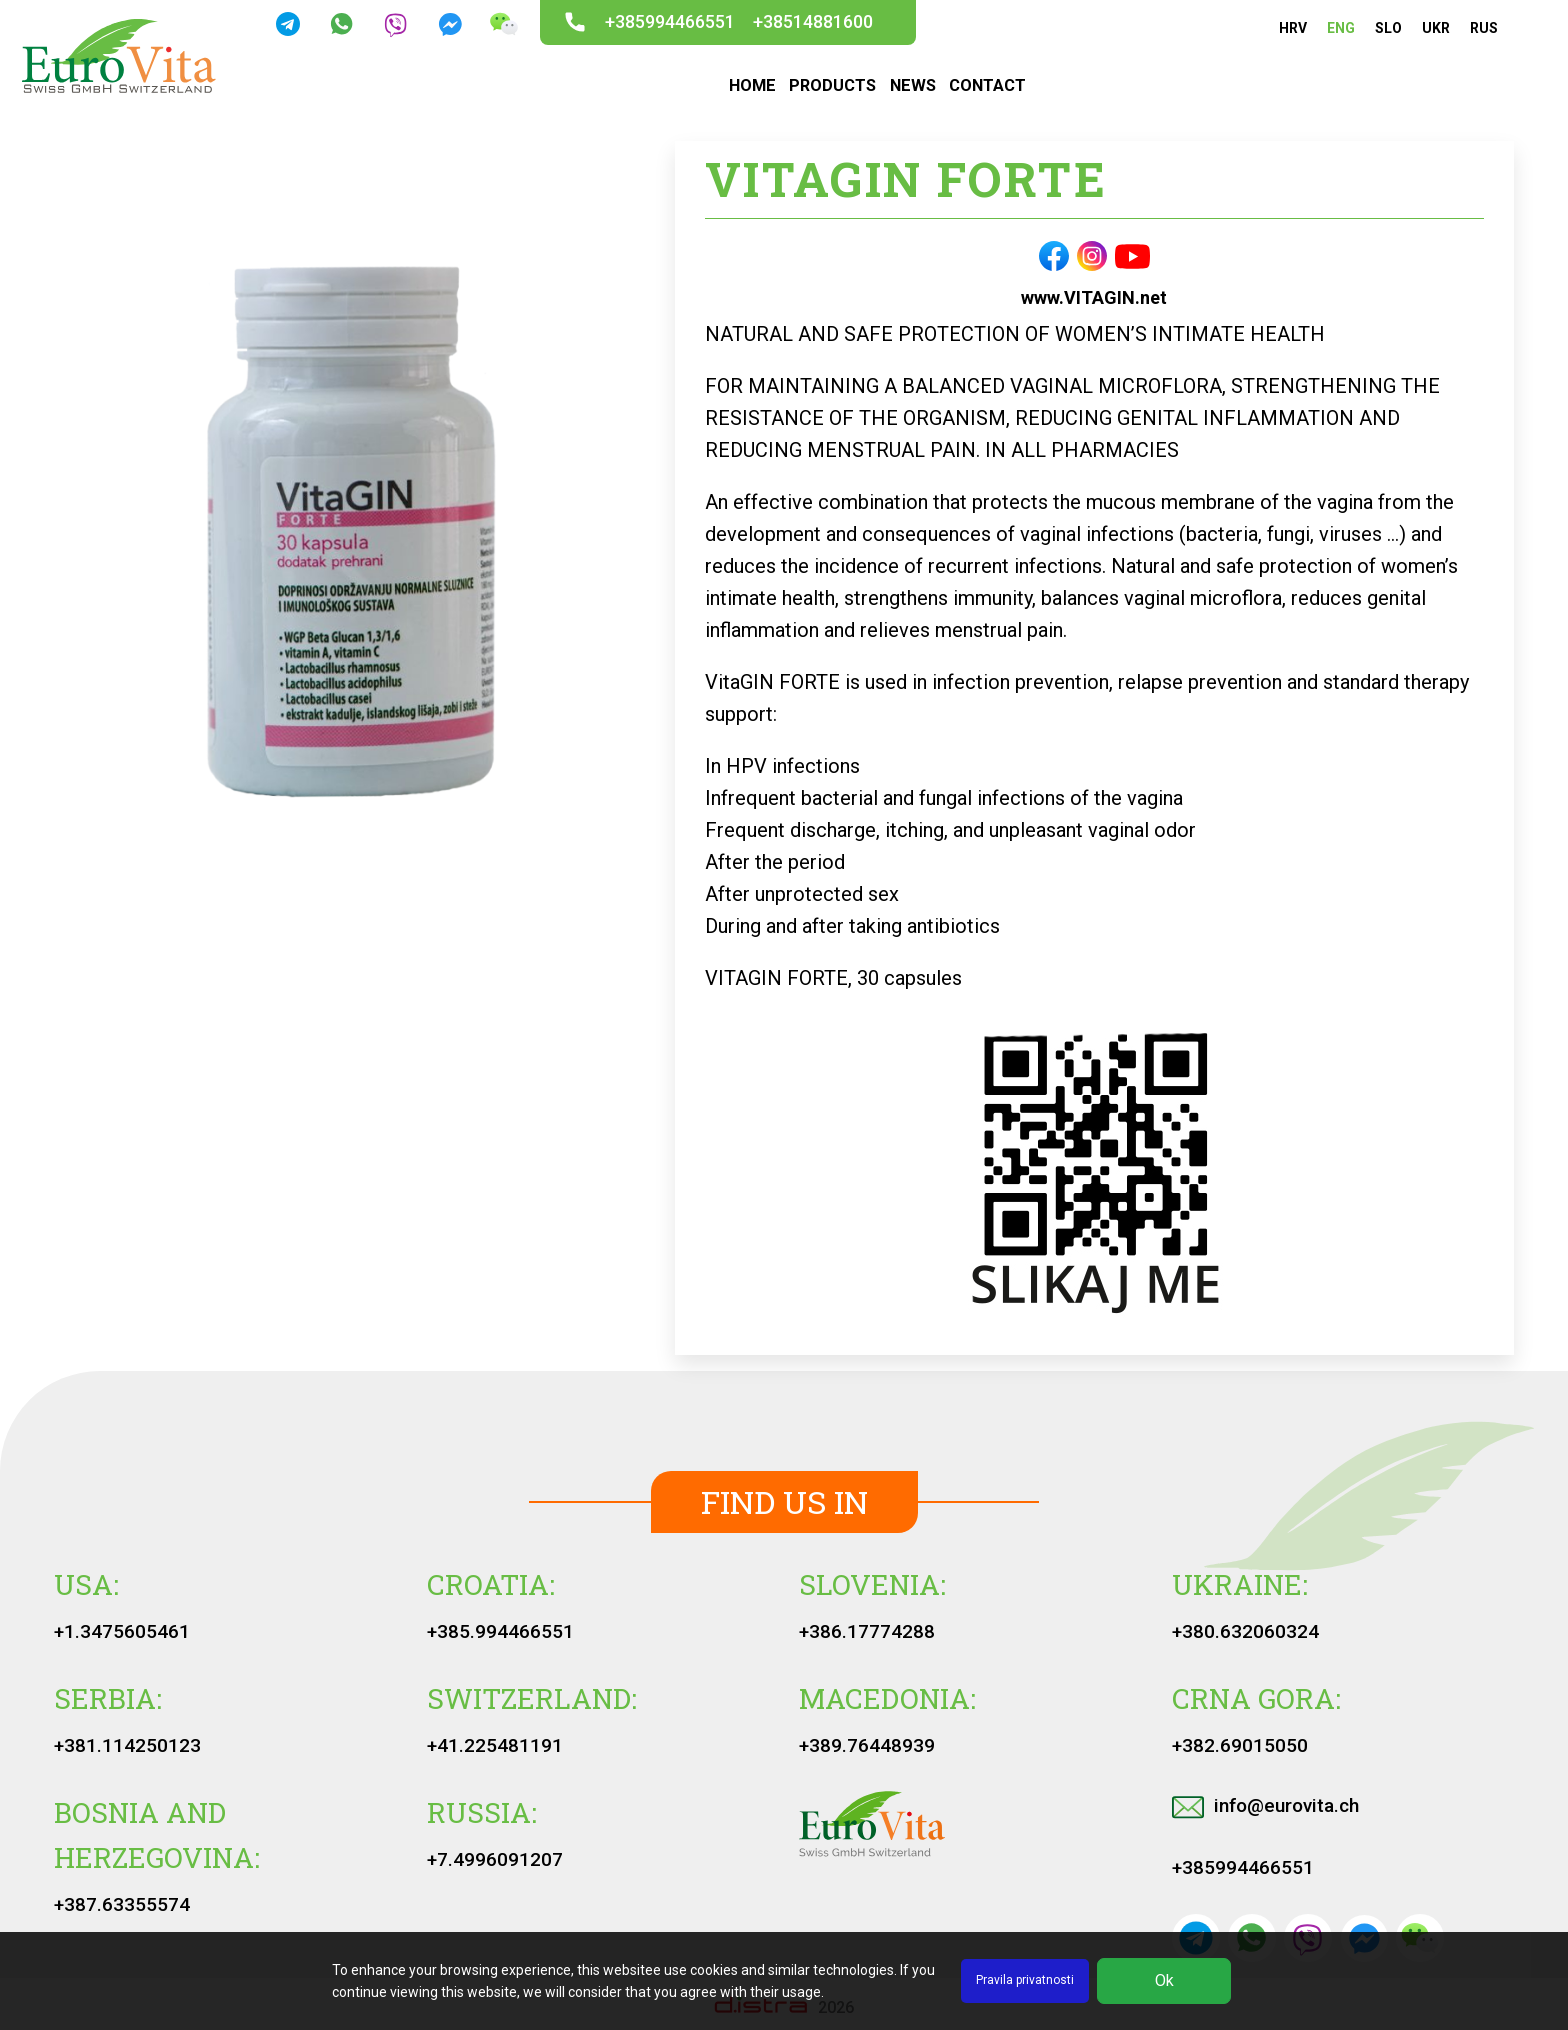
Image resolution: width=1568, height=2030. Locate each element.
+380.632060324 (1245, 1631)
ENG (1341, 28)
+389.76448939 (867, 1745)
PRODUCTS (832, 85)
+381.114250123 (127, 1745)
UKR (1436, 28)
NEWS (912, 85)
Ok (1164, 1980)
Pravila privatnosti (1025, 1980)
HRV (1293, 28)
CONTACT (986, 85)
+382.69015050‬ (1240, 1745)
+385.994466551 (500, 1631)
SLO (1388, 28)
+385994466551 (670, 21)
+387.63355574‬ (122, 1904)
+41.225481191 (495, 1745)
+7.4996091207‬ (495, 1859)
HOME (752, 85)
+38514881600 (813, 21)
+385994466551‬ (1243, 1867)
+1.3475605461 (122, 1631)
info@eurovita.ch (1265, 1805)
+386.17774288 (867, 1631)
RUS (1484, 28)
